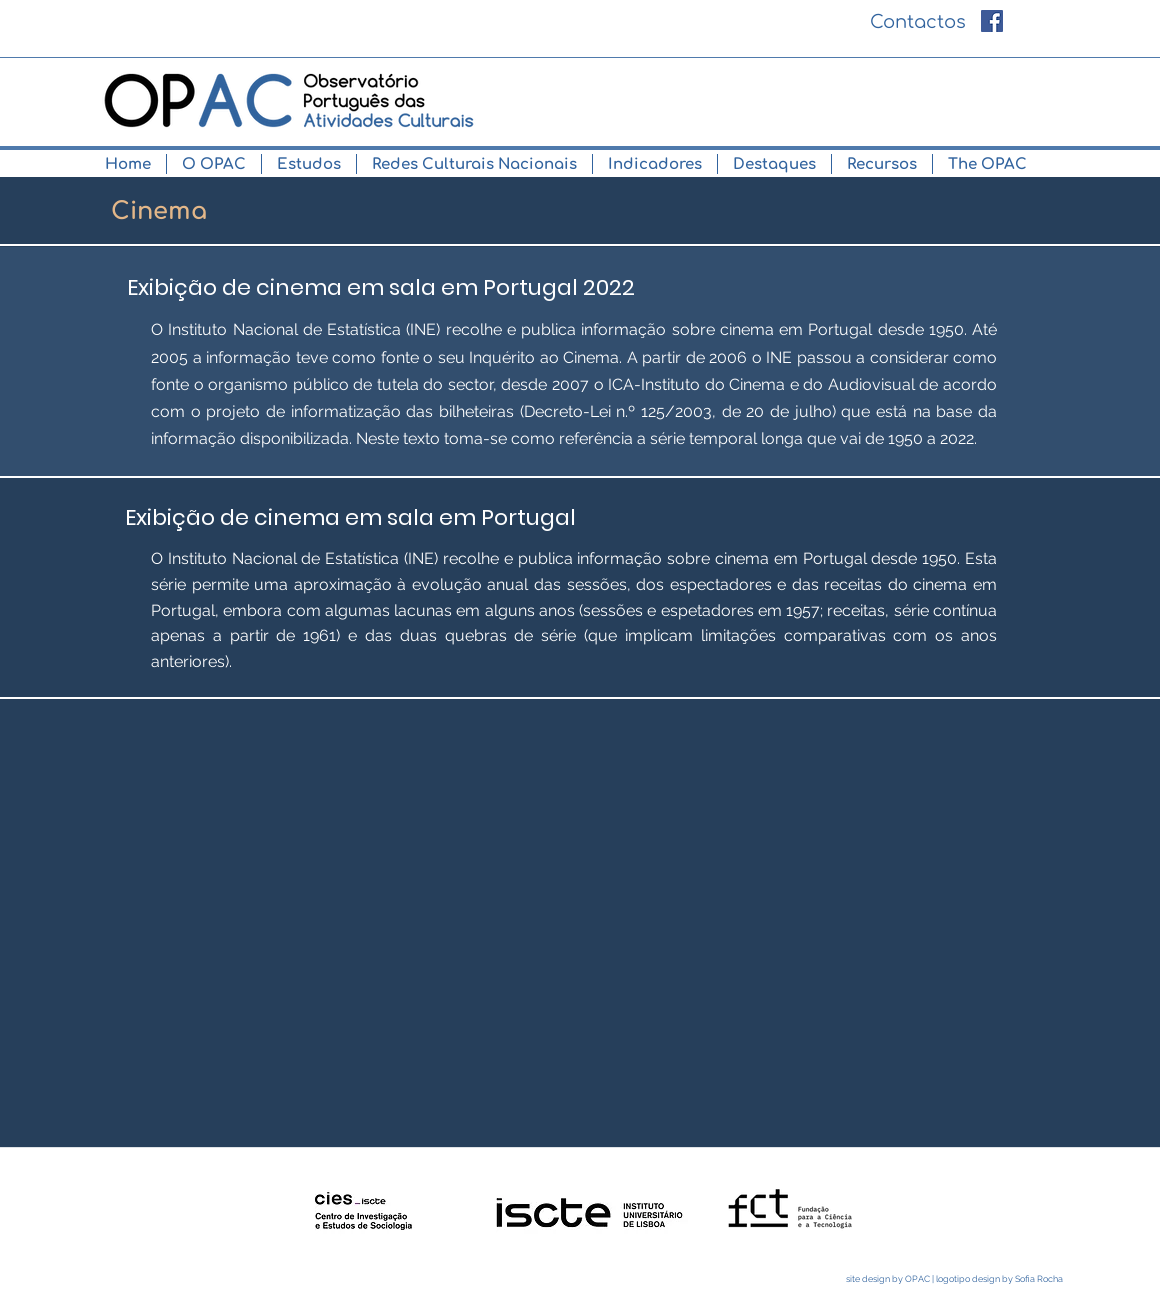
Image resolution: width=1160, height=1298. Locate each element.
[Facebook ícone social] (992, 21)
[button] (214, 164)
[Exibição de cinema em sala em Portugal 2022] (381, 288)
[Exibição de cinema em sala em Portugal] (350, 518)
